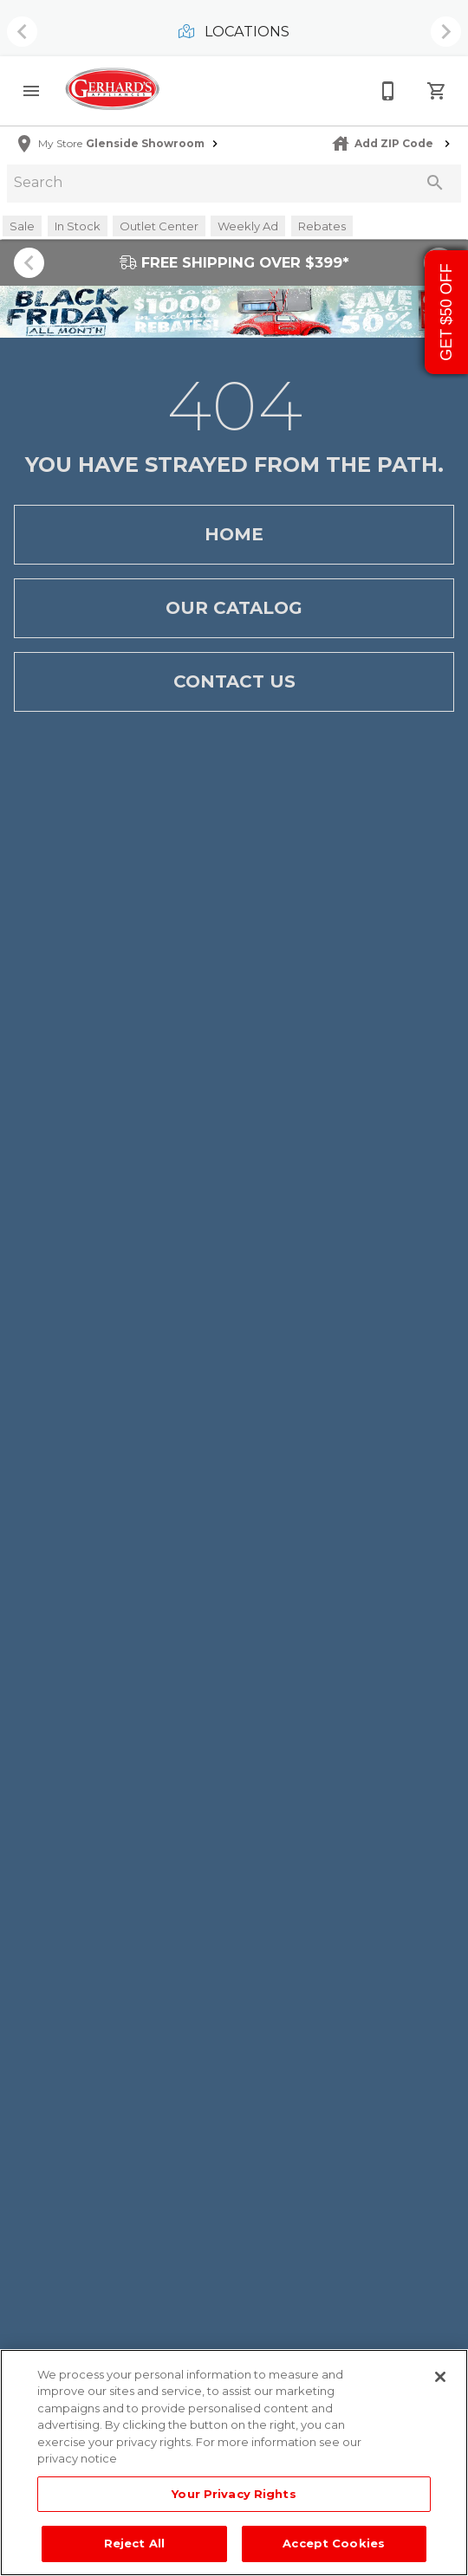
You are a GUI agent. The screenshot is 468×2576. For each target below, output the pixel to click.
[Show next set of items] (446, 32)
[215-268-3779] (388, 91)
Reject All (134, 2543)
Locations (234, 31)
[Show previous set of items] (22, 32)
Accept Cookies (334, 2543)
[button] (31, 91)
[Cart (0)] (437, 91)
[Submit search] (435, 182)
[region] (234, 2462)
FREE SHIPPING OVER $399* (234, 262)
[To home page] (112, 90)
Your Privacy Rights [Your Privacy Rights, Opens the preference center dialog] (234, 2494)
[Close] (440, 2377)
